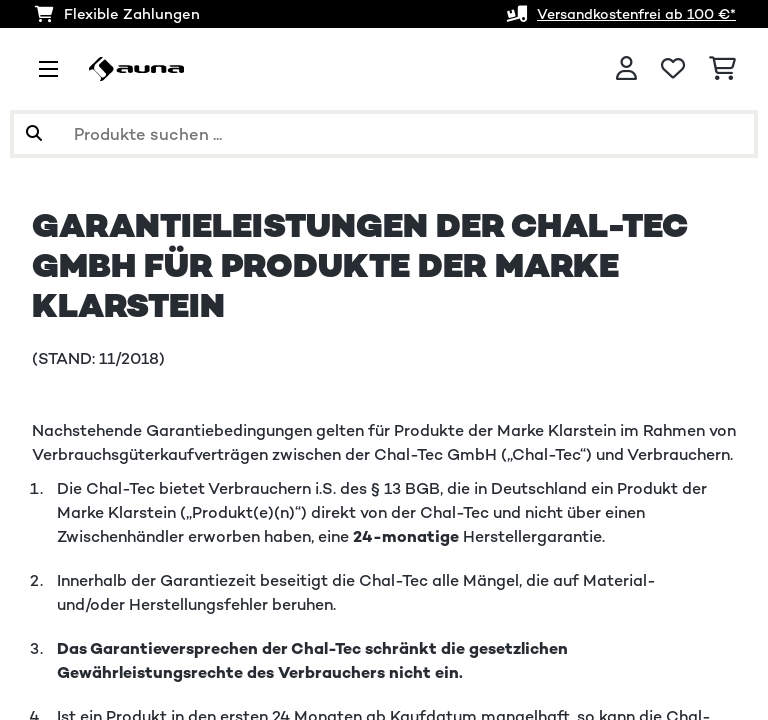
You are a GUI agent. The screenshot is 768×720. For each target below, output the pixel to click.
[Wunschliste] (673, 69)
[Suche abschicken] (34, 134)
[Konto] (626, 69)
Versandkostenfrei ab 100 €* (629, 13)
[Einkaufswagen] (722, 69)
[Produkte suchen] (384, 134)
